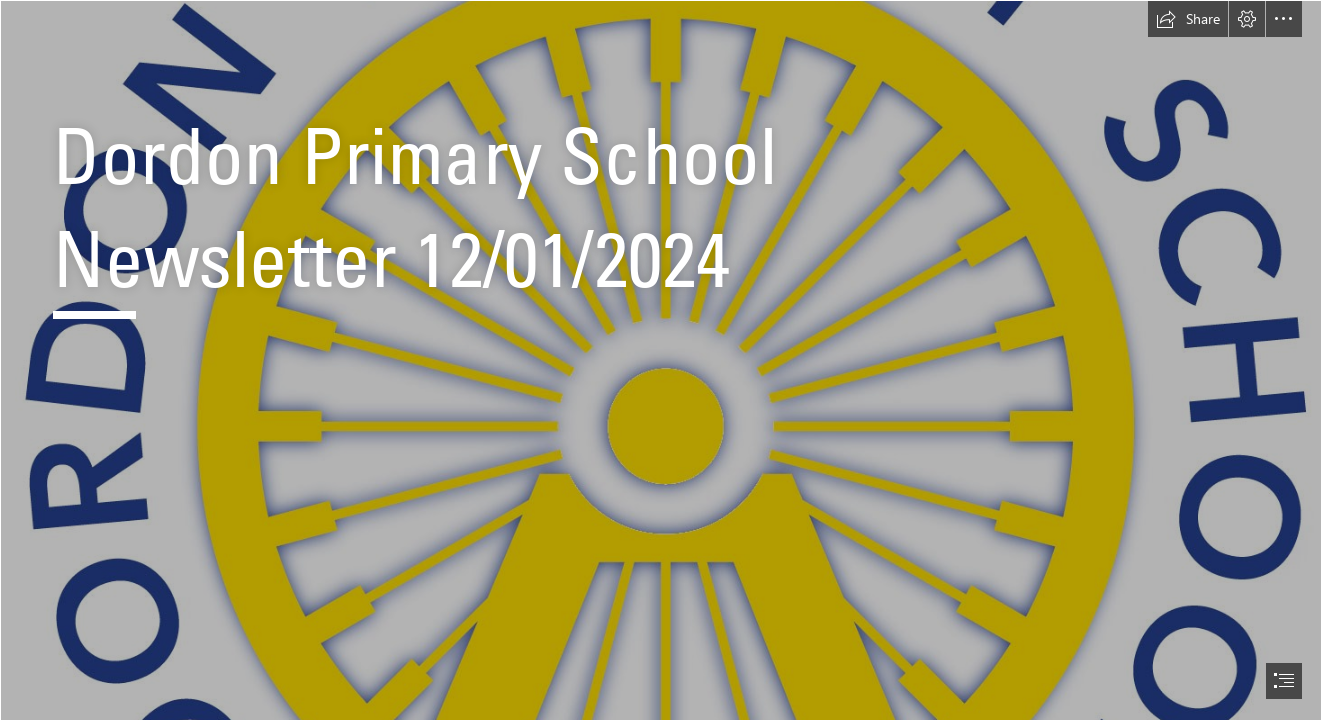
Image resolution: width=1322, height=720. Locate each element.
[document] (661, 360)
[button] (1188, 19)
